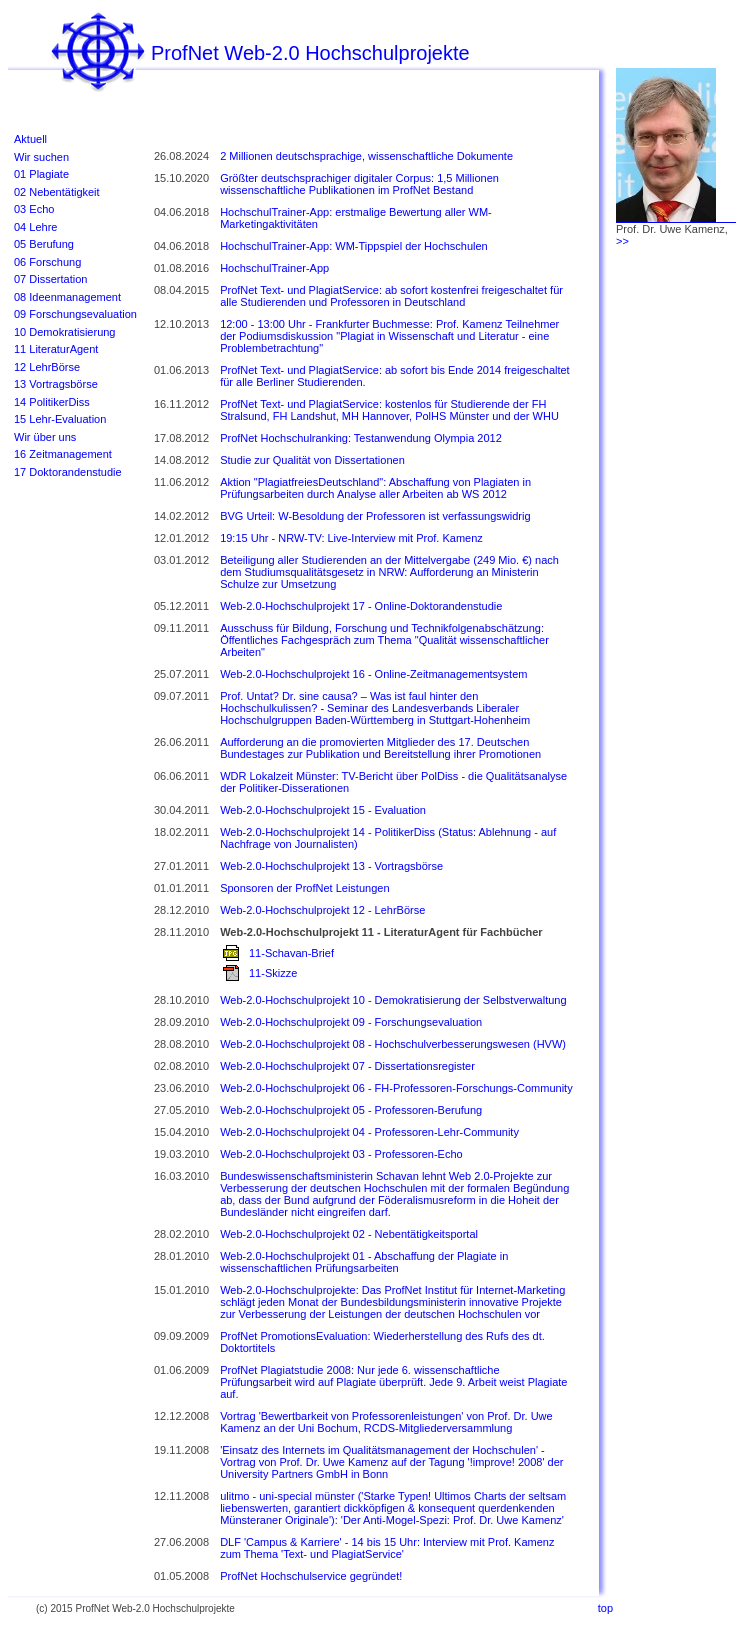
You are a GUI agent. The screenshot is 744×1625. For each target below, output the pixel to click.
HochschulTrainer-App (274, 268)
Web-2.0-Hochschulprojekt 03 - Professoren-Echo (341, 1154)
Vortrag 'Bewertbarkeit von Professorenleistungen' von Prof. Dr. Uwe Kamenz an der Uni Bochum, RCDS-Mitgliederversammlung (386, 1422)
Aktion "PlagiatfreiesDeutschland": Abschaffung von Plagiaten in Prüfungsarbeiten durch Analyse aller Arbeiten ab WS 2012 (375, 488)
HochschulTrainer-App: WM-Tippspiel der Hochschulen (354, 246)
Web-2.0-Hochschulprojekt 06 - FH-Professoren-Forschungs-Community (396, 1088)
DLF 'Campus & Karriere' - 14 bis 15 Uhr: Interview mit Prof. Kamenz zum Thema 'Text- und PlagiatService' (387, 1548)
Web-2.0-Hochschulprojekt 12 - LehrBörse (322, 910)
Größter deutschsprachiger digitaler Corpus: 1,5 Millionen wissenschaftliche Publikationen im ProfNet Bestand (359, 184)
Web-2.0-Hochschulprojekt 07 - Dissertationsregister (347, 1066)
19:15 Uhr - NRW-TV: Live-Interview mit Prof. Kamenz (351, 538)
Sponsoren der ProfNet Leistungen (304, 888)
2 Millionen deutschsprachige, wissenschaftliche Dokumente (366, 156)
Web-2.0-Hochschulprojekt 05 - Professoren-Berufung (351, 1110)
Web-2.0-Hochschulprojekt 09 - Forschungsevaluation (351, 1022)
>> (622, 241)
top (605, 1608)
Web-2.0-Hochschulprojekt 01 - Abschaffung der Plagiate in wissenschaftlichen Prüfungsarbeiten (364, 1262)
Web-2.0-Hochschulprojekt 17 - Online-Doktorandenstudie (361, 606)
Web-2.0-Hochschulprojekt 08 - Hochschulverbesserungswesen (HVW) (393, 1044)
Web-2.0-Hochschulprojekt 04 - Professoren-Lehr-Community (369, 1132)
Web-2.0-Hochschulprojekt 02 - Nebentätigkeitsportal (349, 1234)
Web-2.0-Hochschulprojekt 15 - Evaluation (323, 810)
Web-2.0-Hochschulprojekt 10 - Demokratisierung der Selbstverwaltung (393, 1000)
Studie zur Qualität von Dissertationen (312, 460)
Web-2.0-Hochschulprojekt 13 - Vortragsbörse (331, 866)
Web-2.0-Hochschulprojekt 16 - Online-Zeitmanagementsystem (373, 674)
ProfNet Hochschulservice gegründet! (311, 1576)
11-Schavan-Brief (291, 953)
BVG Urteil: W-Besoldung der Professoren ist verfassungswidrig (375, 516)
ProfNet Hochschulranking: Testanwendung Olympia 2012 (361, 438)
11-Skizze (273, 973)
